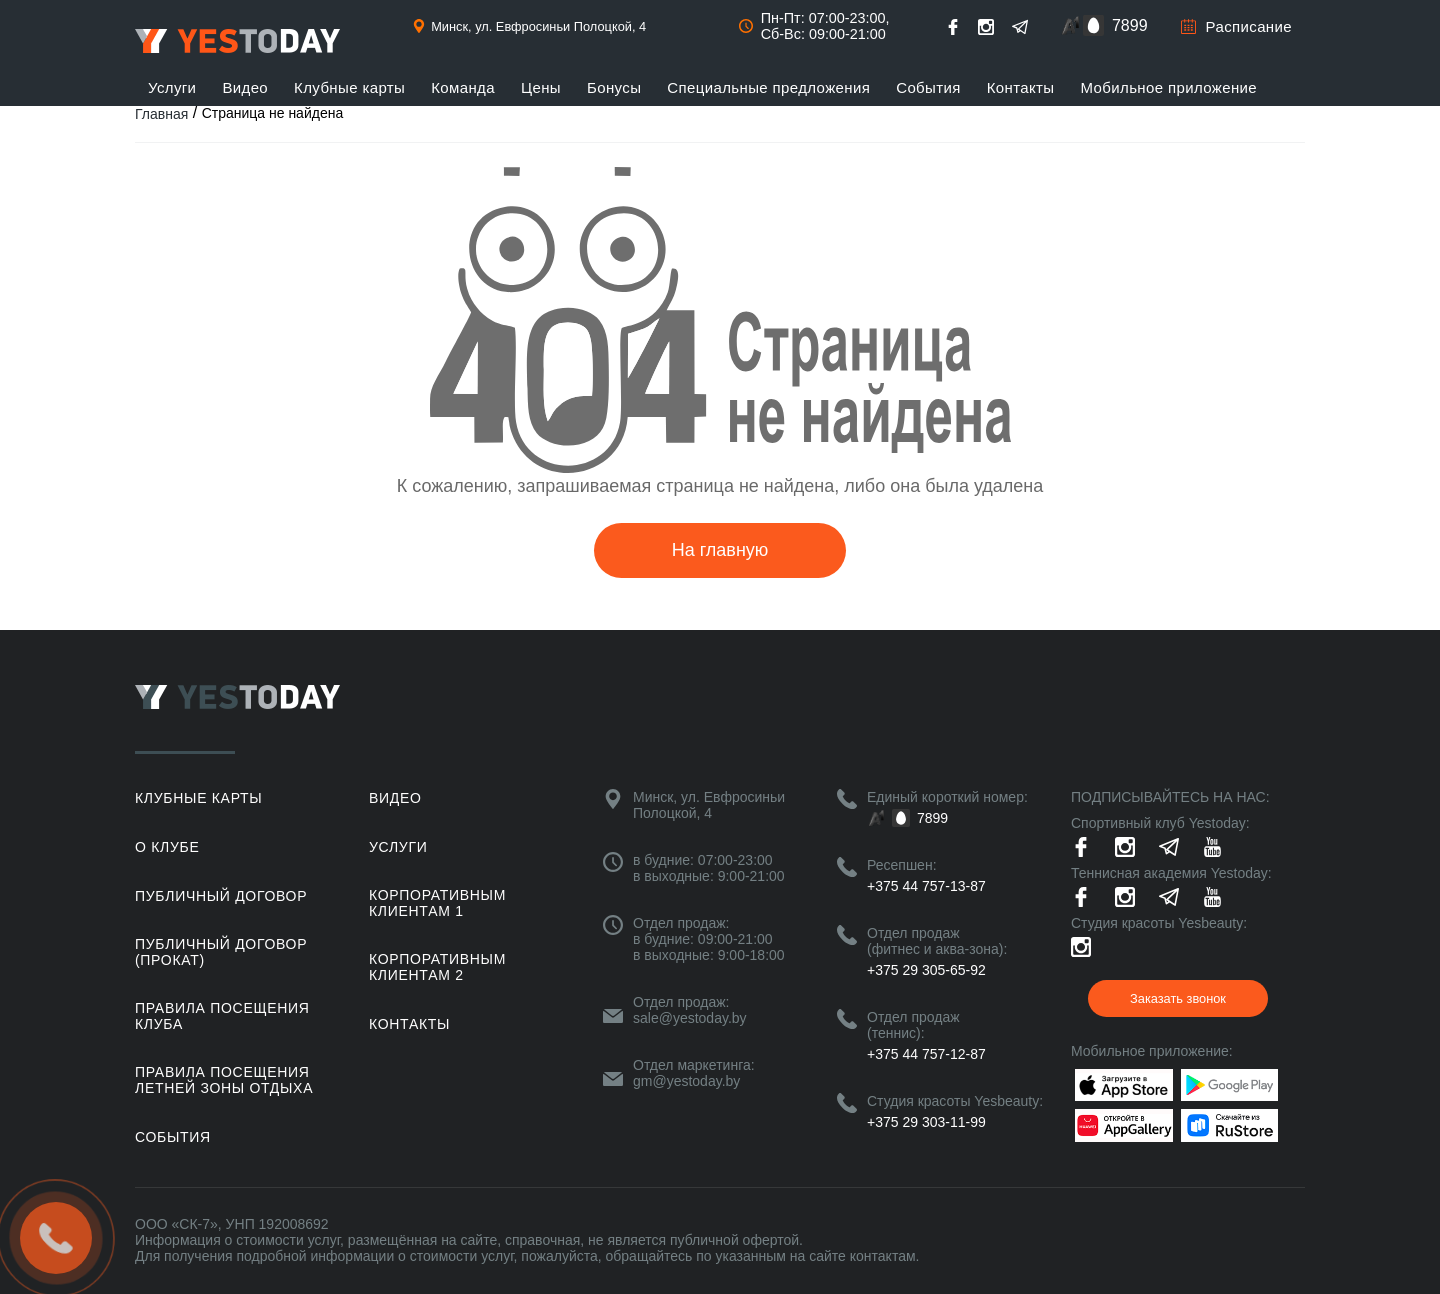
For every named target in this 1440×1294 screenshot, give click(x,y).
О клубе (167, 847)
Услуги (172, 87)
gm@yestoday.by (686, 1081)
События (928, 87)
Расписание (1249, 26)
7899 (1130, 25)
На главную (720, 550)
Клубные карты (349, 87)
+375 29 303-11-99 (926, 1122)
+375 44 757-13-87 (926, 886)
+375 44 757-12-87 (926, 1054)
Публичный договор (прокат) (221, 952)
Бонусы (614, 87)
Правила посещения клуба (222, 1016)
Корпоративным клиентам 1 (437, 903)
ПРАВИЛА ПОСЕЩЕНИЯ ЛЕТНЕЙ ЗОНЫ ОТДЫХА (224, 1080)
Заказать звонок (1178, 998)
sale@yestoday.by (690, 1018)
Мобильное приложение (1169, 87)
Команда (463, 87)
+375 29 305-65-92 (926, 970)
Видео (245, 87)
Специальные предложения (768, 87)
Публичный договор (221, 896)
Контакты (1021, 87)
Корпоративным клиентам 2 (437, 967)
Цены (541, 87)
